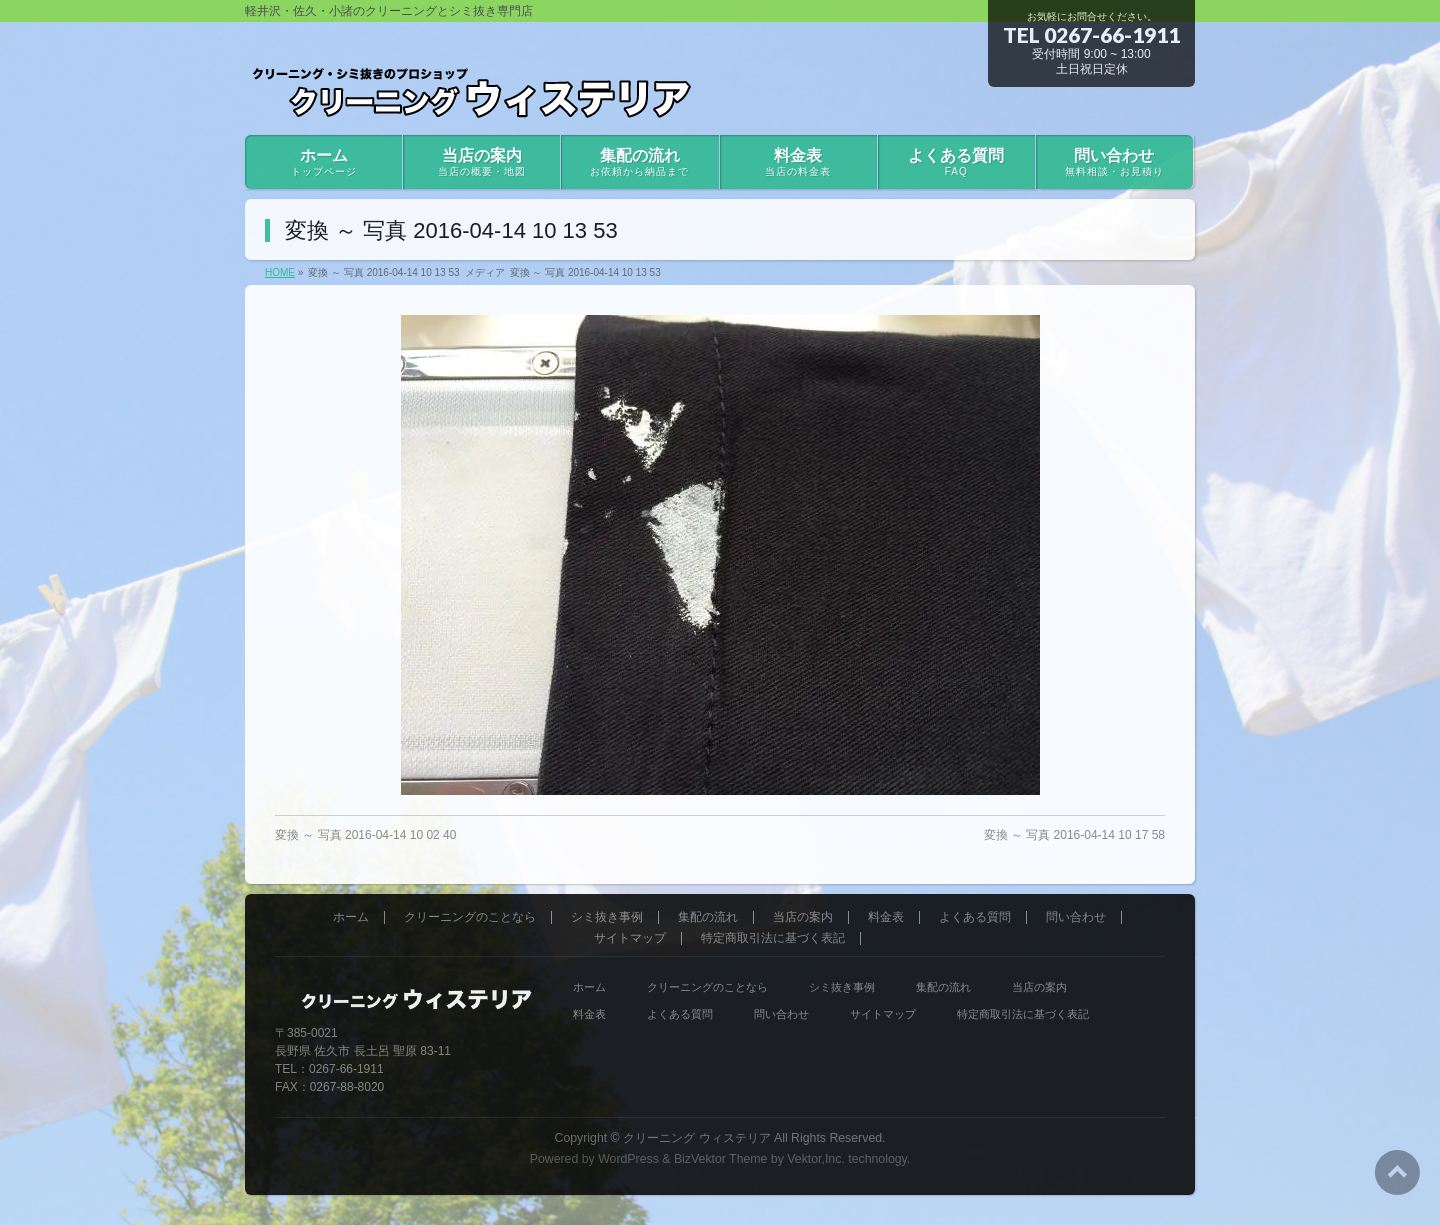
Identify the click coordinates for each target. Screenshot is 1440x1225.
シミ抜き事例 (607, 917)
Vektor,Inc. (816, 1159)
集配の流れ (708, 917)
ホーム (351, 917)
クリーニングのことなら (470, 917)
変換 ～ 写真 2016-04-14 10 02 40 (365, 835)
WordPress (628, 1159)
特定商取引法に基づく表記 (773, 938)
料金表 (886, 917)
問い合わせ (1076, 917)
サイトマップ (630, 938)
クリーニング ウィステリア (696, 1138)
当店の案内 (803, 917)
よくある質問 (975, 917)
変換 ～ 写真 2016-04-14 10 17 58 (1074, 835)
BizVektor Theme (721, 1159)
